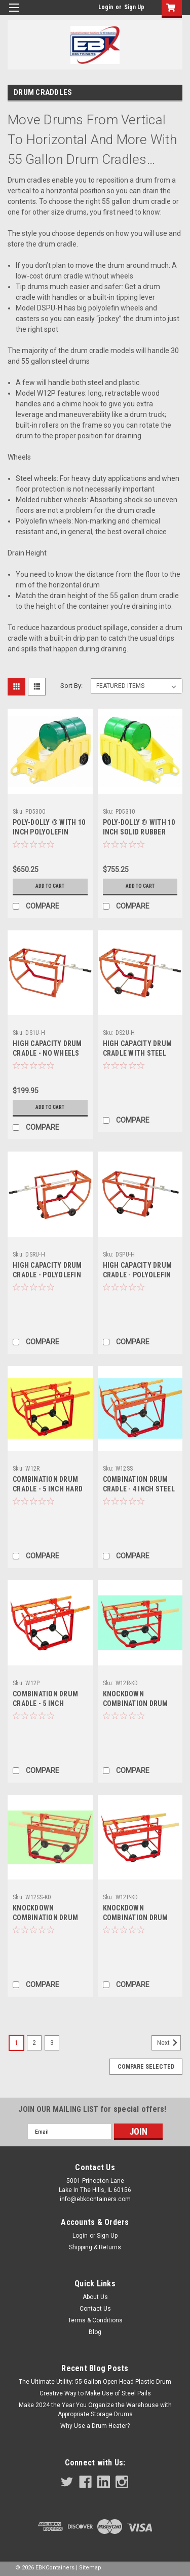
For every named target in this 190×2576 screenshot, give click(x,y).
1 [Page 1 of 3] (16, 2042)
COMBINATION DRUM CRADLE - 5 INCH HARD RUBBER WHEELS (48, 1489)
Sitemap (90, 2567)
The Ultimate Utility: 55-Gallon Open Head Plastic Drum (95, 2381)
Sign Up (134, 7)
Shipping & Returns (95, 2247)
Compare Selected (146, 2066)
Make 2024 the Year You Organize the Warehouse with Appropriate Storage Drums (95, 2409)
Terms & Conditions (95, 2320)
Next (169, 2043)
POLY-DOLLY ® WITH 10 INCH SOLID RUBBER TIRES (139, 832)
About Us (95, 2297)
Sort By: (71, 685)
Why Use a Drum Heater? (95, 2425)
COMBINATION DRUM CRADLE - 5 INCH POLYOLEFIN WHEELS (45, 1703)
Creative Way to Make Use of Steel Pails (95, 2393)
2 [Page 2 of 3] (34, 2042)
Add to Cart (49, 886)
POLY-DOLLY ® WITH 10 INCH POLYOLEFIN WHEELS (49, 832)
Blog (95, 2332)
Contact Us (95, 2308)
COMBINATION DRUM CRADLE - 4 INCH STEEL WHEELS (139, 1489)
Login (105, 7)
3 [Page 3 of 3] (52, 2042)
